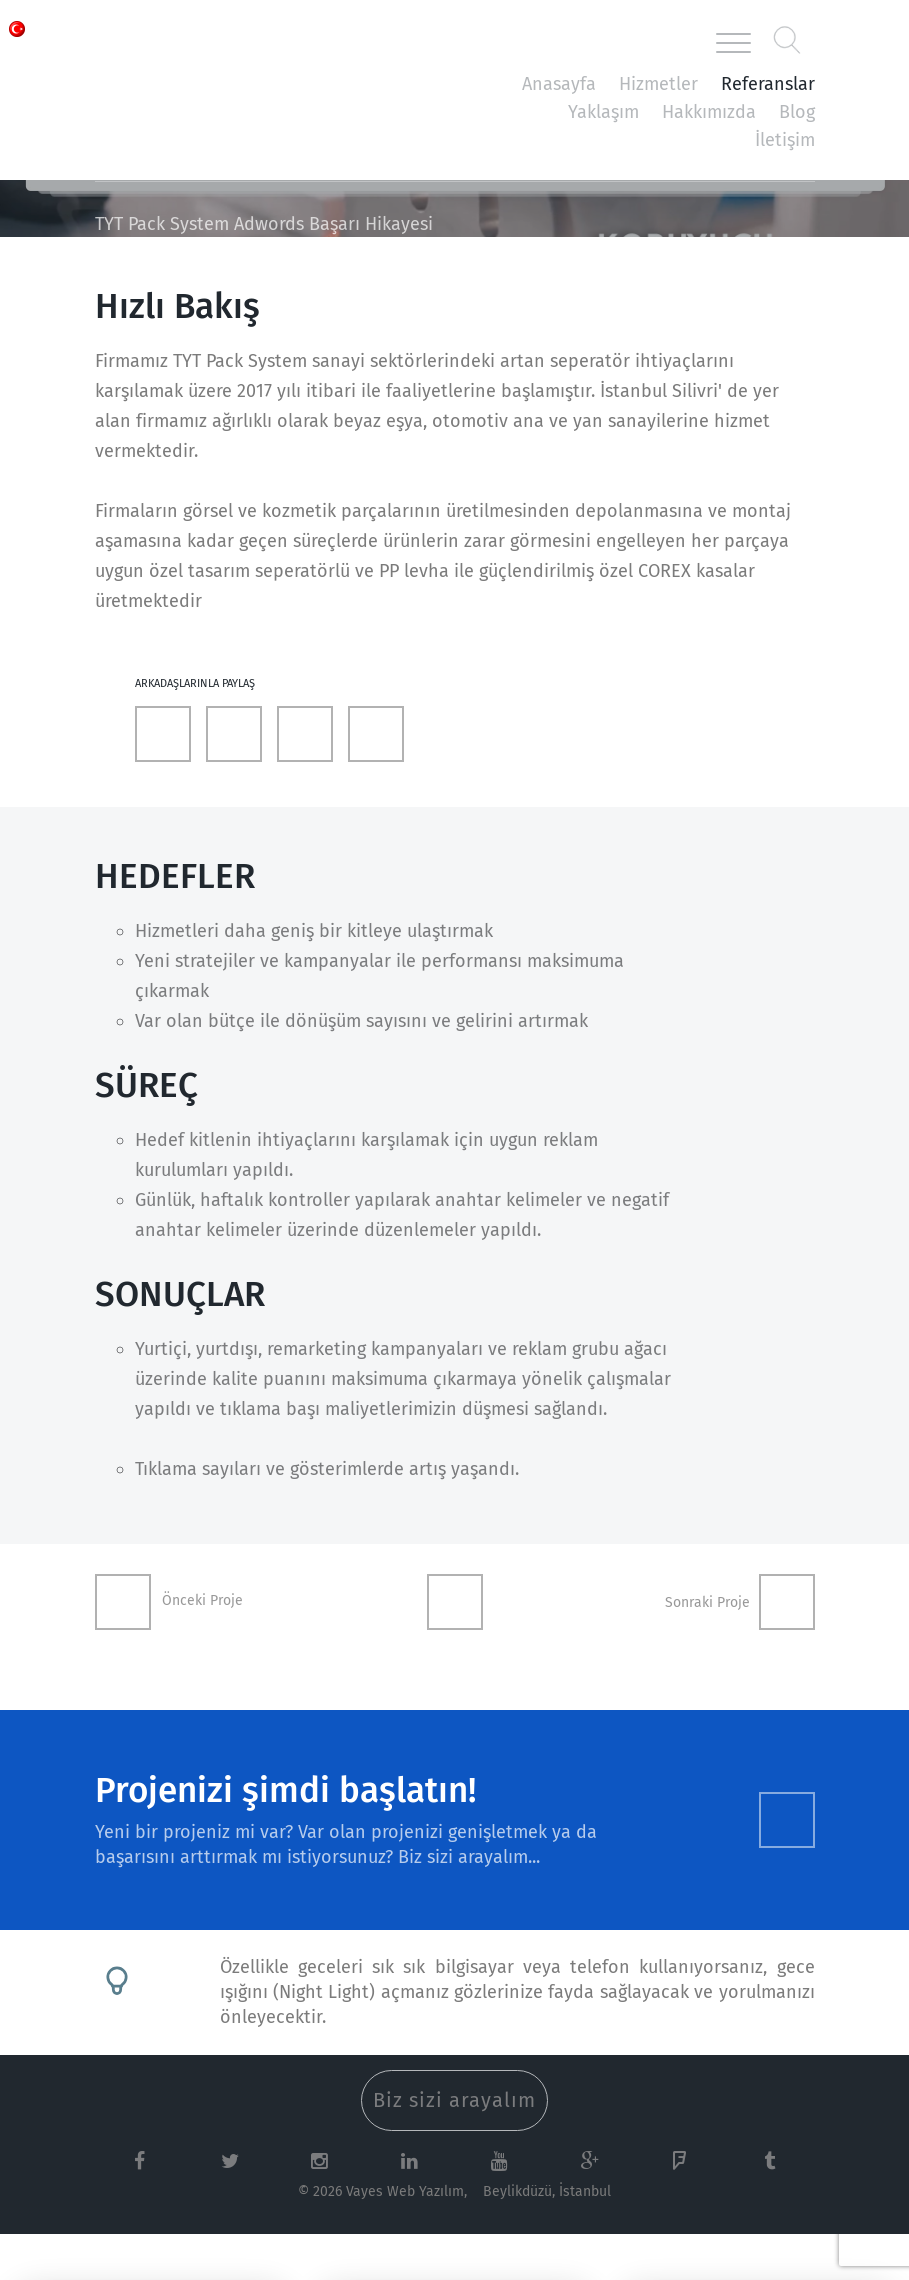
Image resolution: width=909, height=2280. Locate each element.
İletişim (785, 140)
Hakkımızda (709, 112)
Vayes (185, 43)
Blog (797, 112)
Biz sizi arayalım (454, 2100)
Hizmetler (658, 84)
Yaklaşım (603, 112)
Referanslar (768, 84)
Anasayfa (559, 84)
